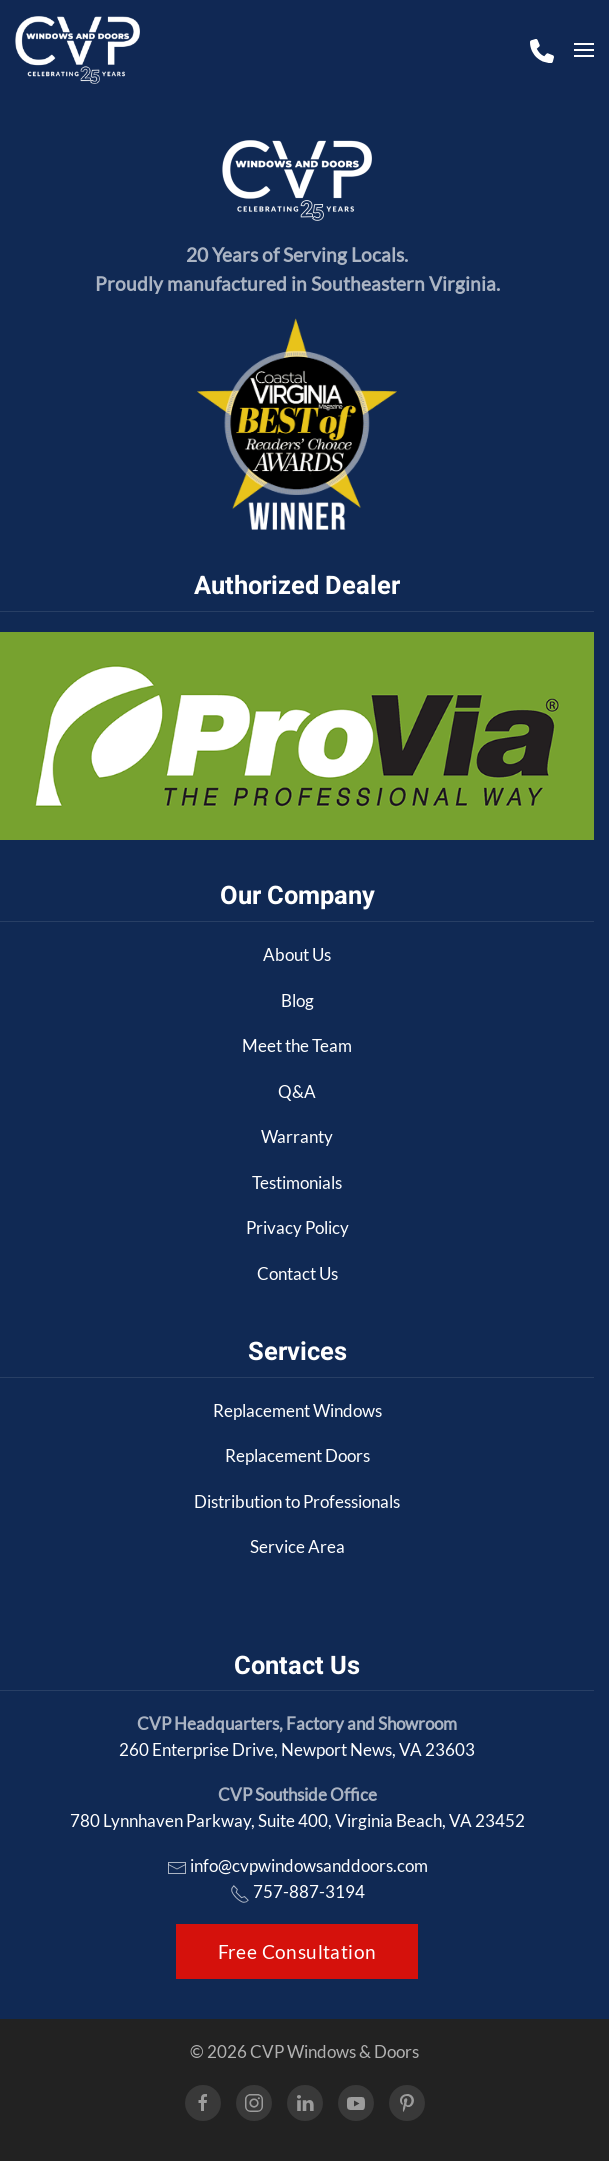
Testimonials (297, 1182)
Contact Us (297, 1273)
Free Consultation (297, 1951)
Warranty (297, 1136)
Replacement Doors (297, 1455)
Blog (297, 1000)
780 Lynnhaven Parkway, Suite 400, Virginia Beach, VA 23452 (297, 1820)
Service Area (297, 1546)
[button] (584, 50)
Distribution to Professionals (297, 1501)
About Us (297, 954)
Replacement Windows (297, 1410)
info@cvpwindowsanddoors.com (309, 1865)
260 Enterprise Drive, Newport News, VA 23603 (297, 1749)
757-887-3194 (309, 1891)
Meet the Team (297, 1045)
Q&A (297, 1091)
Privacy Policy (297, 1227)
